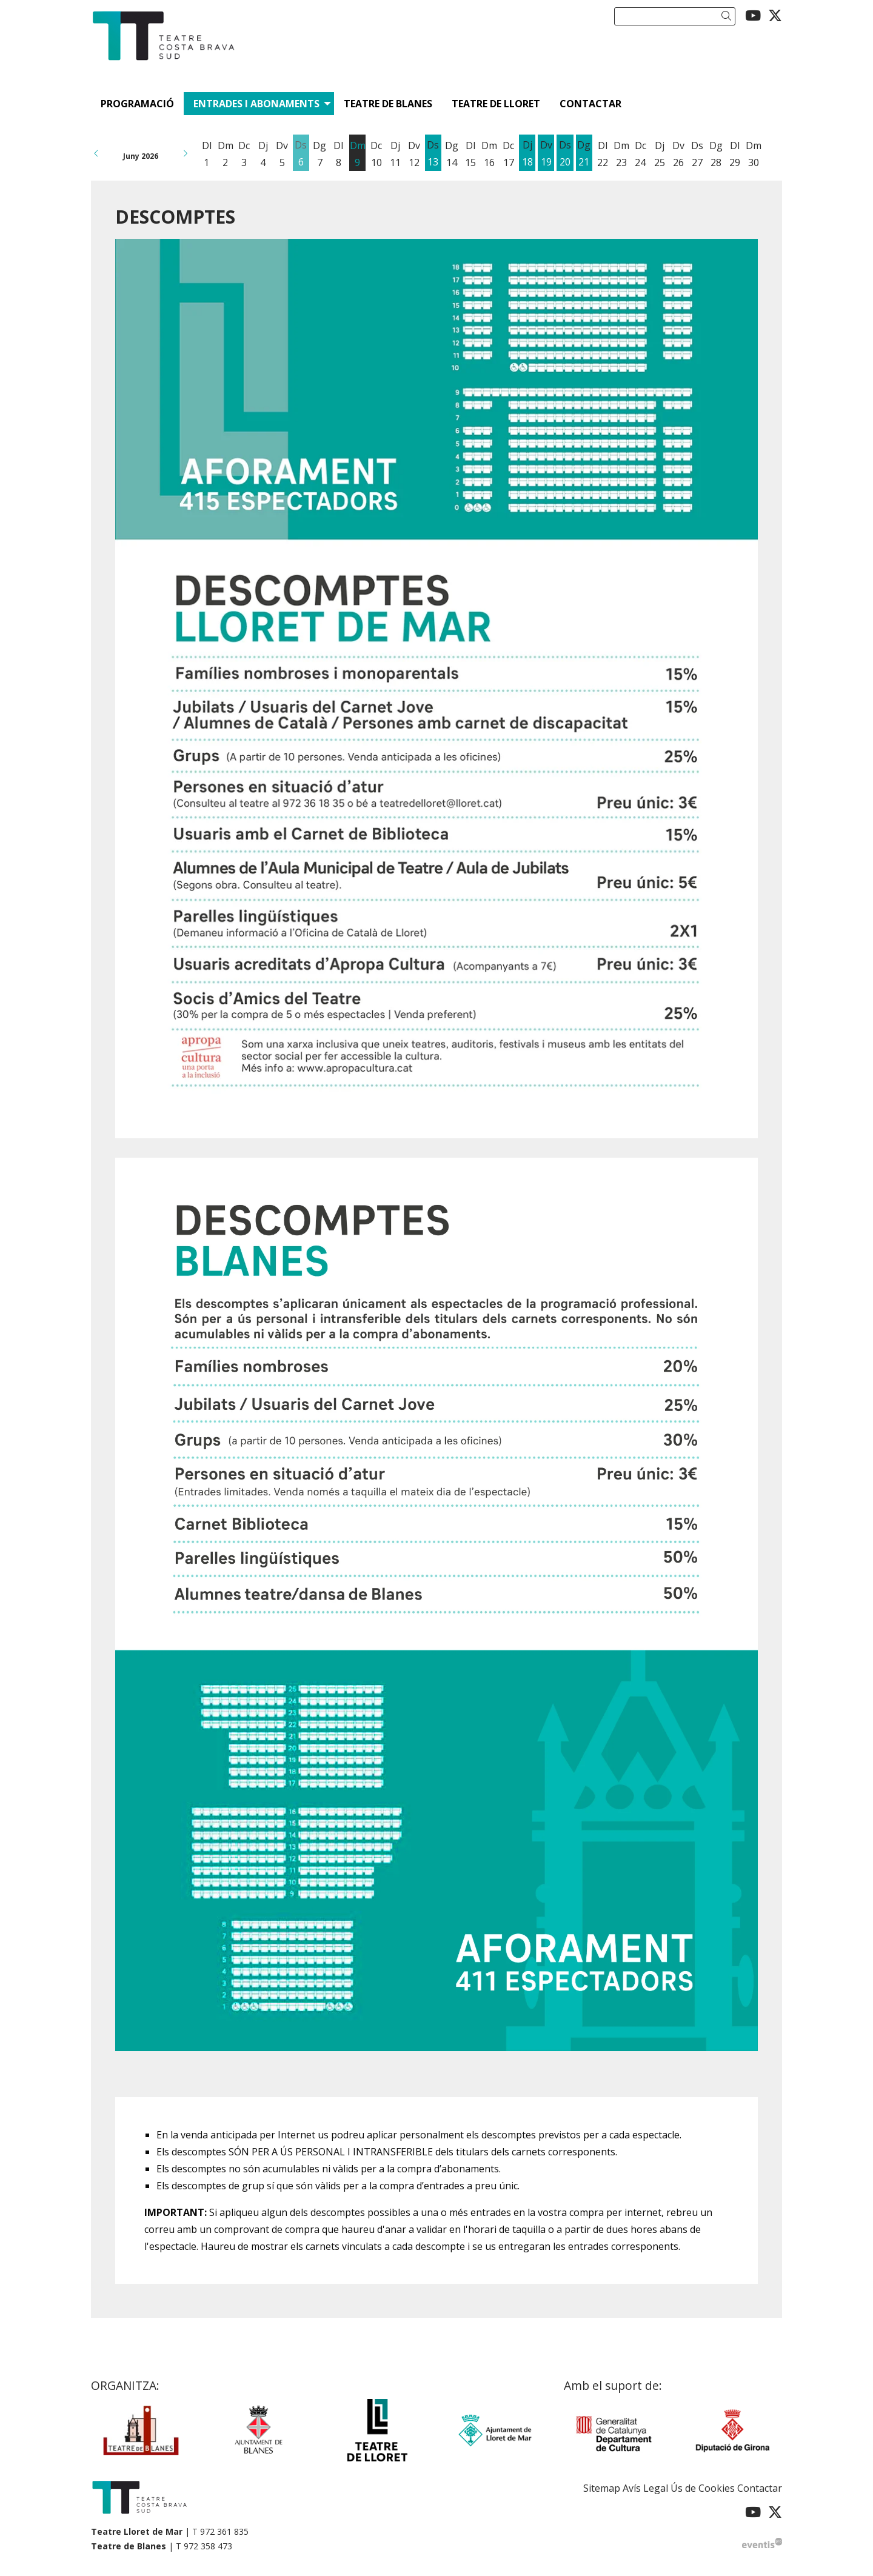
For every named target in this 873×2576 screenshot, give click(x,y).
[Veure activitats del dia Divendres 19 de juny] (546, 154)
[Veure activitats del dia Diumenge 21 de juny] (584, 154)
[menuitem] (753, 15)
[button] (728, 16)
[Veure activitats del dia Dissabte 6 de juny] (301, 154)
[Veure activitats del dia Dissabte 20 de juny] (565, 154)
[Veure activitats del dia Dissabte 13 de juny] (433, 154)
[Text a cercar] (674, 16)
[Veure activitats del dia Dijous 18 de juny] (527, 154)
